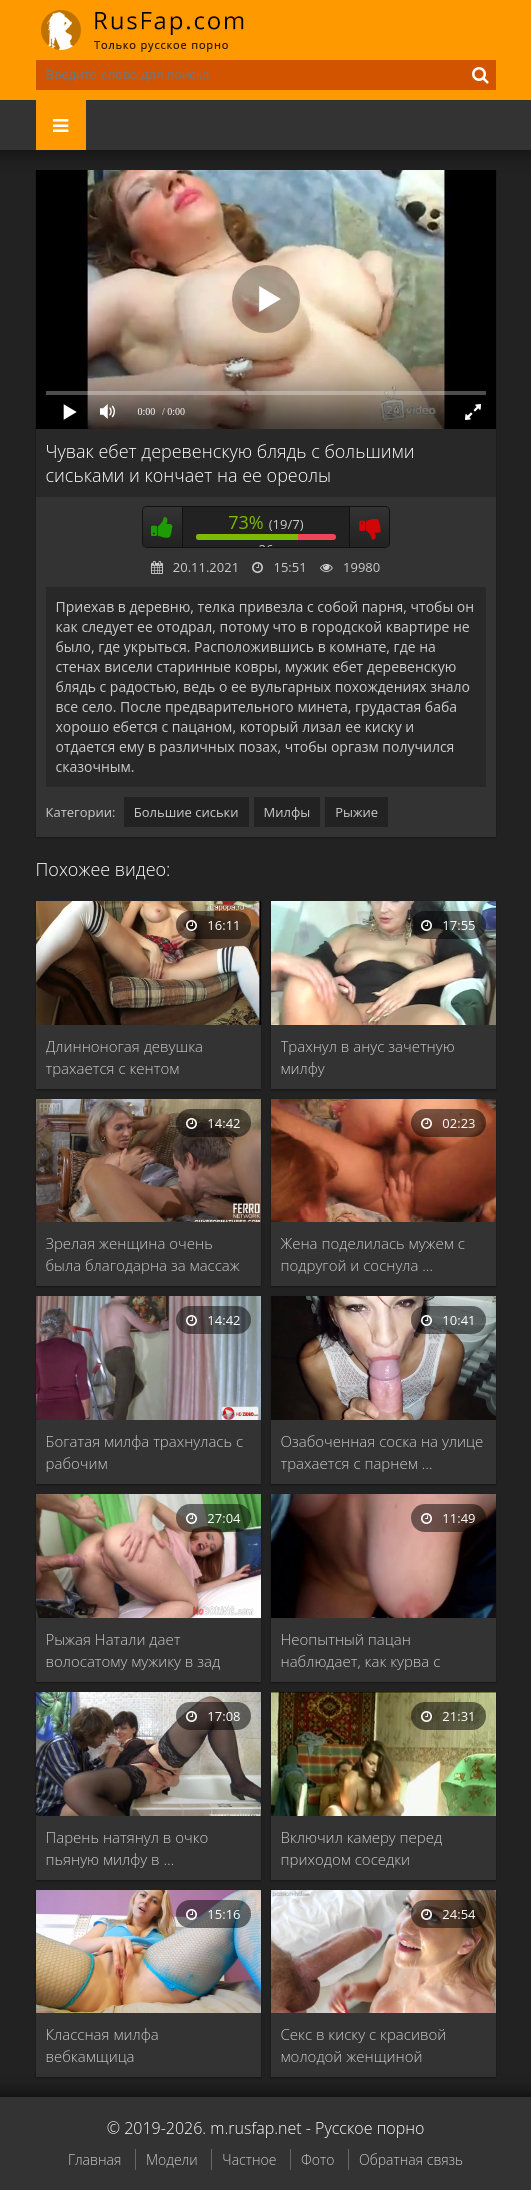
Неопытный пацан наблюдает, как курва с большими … (361, 1650)
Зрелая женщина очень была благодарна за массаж (143, 1254)
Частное (249, 2159)
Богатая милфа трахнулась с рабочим (145, 1452)
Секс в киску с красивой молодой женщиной (364, 2045)
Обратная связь (411, 2159)
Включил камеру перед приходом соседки (362, 1848)
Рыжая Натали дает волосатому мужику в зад (133, 1650)
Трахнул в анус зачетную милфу (368, 1057)
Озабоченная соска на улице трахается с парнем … (382, 1452)
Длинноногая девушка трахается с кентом (125, 1057)
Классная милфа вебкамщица (102, 2045)
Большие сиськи (186, 812)
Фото (317, 2159)
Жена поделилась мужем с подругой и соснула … (373, 1254)
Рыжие (356, 812)
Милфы (287, 812)
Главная (94, 2159)
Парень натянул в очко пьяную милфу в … (127, 1848)
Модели (172, 2159)
